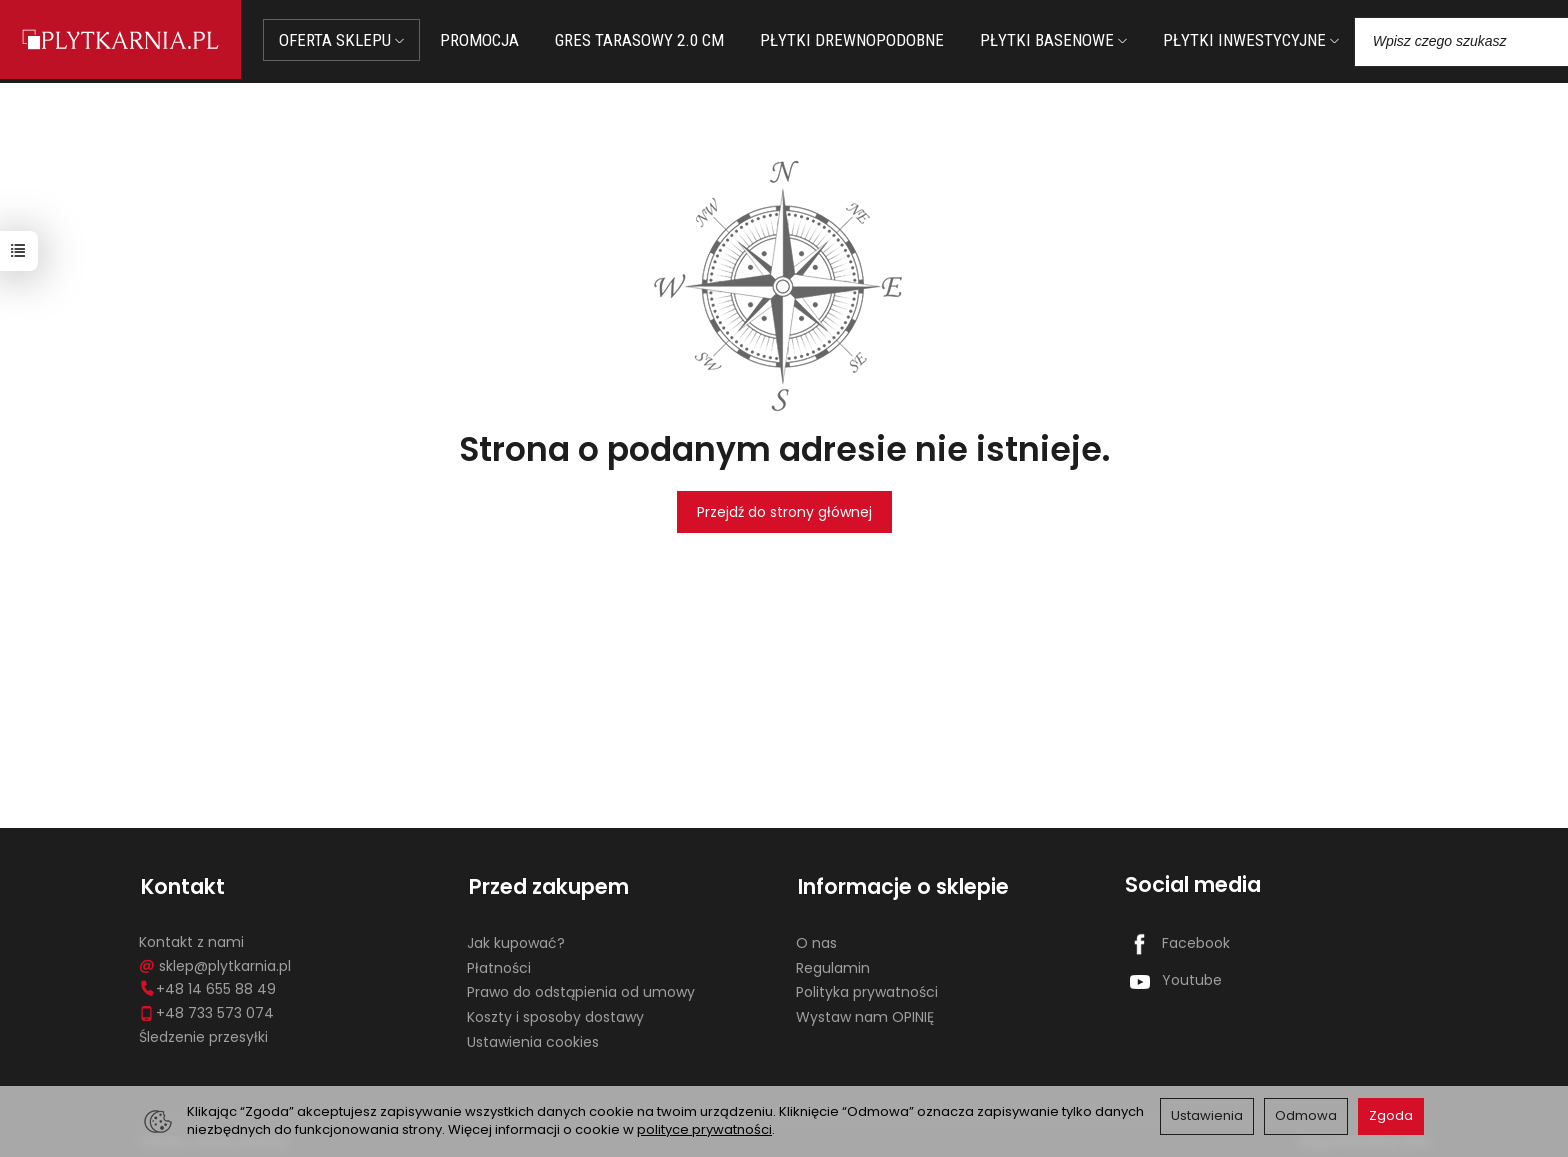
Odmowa (1306, 1115)
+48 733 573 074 (206, 1008)
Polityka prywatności (867, 988)
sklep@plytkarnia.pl (215, 961)
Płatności (499, 963)
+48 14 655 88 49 (207, 985)
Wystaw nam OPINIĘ (865, 1012)
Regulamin (833, 963)
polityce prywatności (704, 1129)
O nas (816, 938)
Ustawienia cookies (533, 1037)
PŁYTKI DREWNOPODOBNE (858, 40)
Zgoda (1391, 1115)
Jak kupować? (516, 938)
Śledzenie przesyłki (203, 1032)
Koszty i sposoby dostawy (555, 1012)
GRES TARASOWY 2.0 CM (645, 40)
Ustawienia (1207, 1115)
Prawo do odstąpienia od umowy (581, 988)
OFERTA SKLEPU (347, 40)
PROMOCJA (485, 40)
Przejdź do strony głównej (784, 512)
